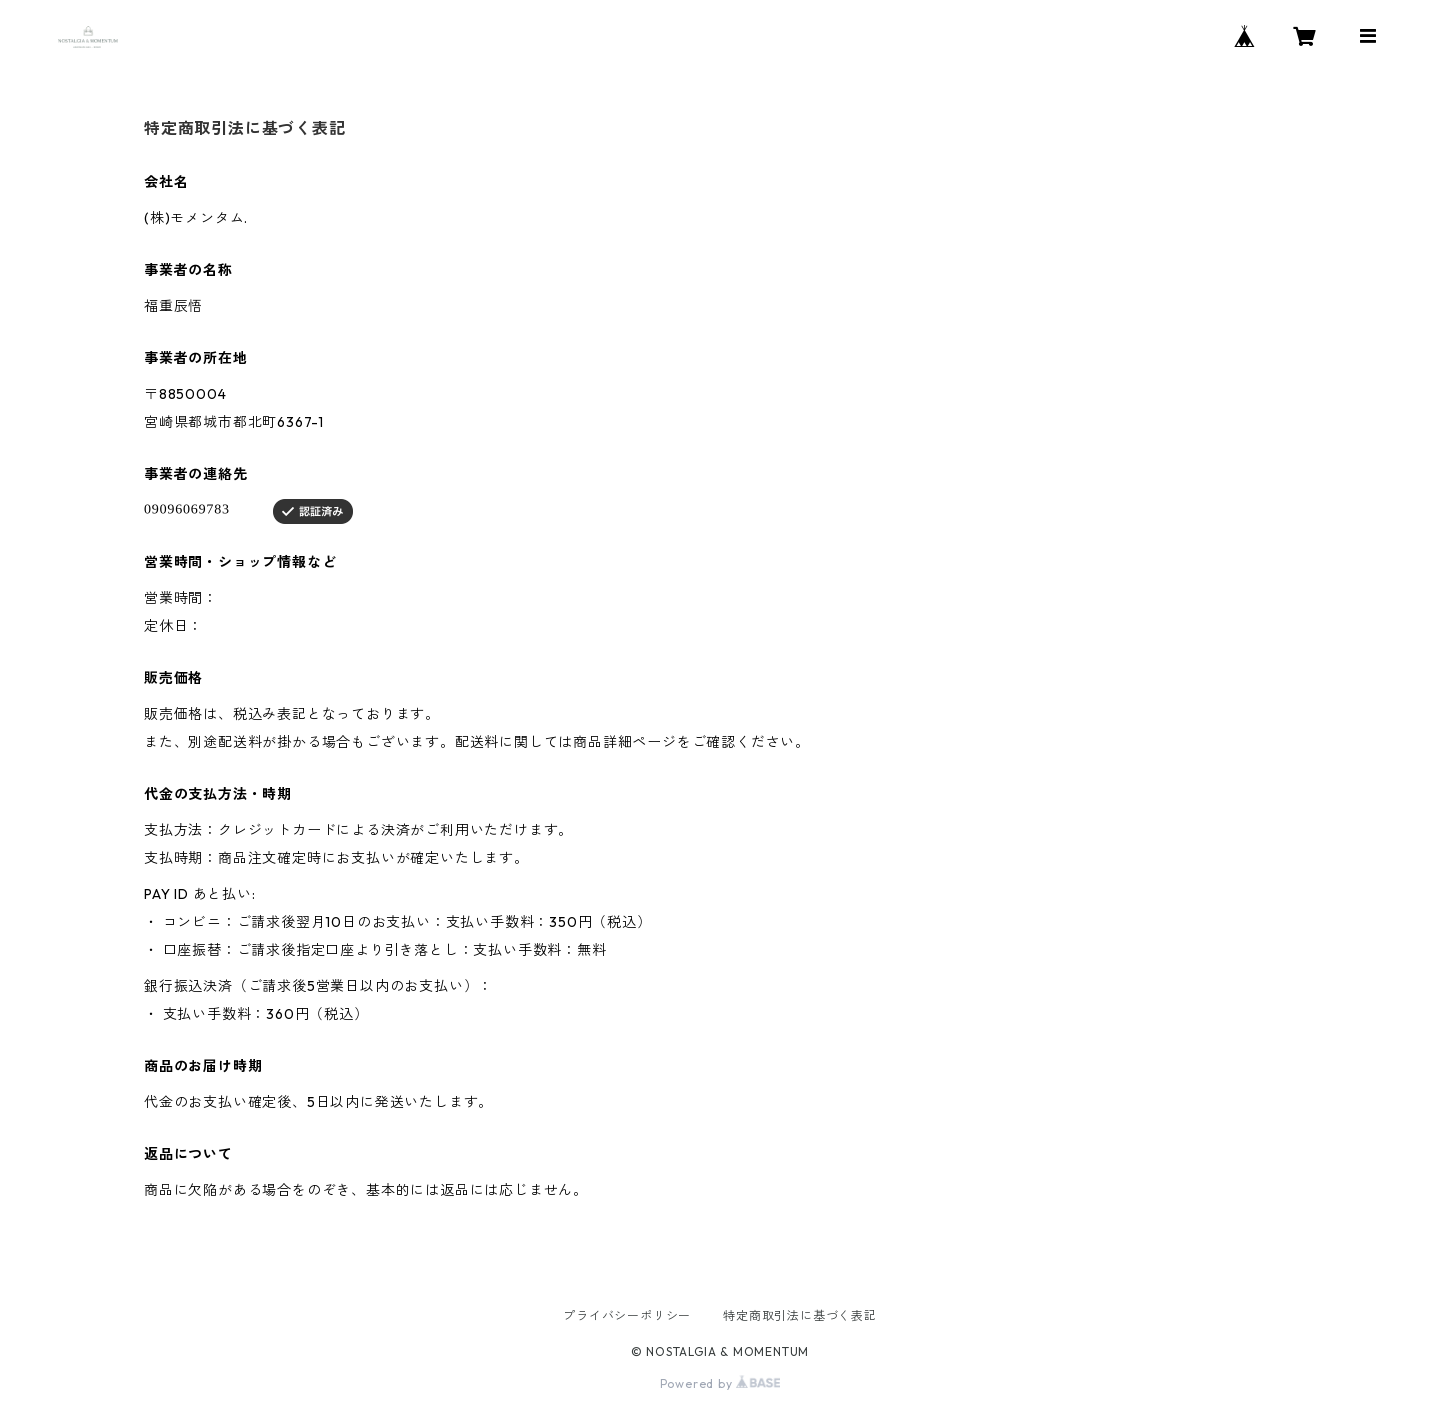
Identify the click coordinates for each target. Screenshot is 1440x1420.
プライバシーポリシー (627, 1315)
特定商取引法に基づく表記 (800, 1315)
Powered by (720, 1383)
